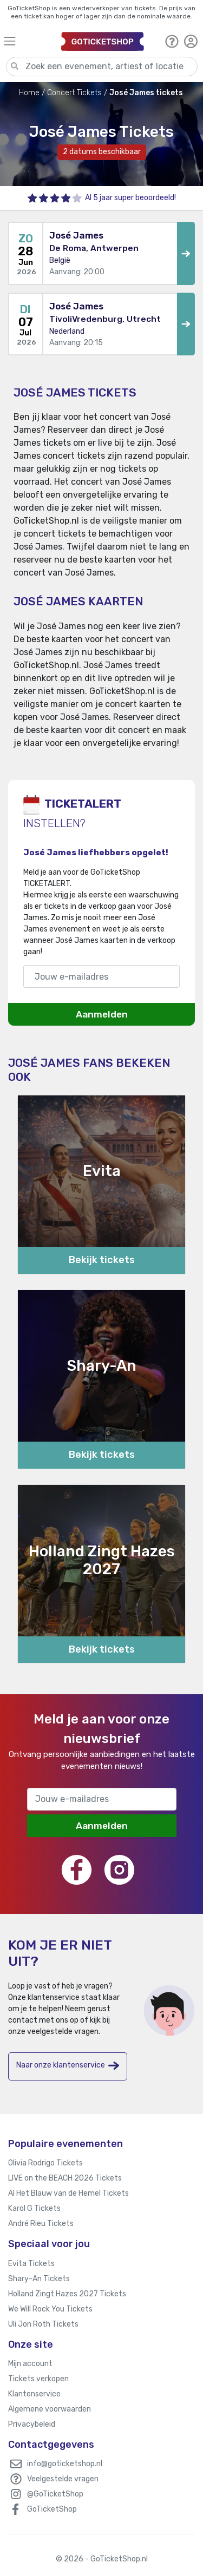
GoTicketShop (52, 2509)
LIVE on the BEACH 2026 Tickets (65, 2178)
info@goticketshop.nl (64, 2463)
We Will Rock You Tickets (50, 2309)
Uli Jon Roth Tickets (43, 2324)
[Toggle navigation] (27, 41)
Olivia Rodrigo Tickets (45, 2163)
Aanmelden (102, 1014)
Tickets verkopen (38, 2378)
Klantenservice (34, 2394)
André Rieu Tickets (41, 2223)
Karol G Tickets (34, 2208)
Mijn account (30, 2363)
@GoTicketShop (55, 2494)
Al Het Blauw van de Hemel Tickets (68, 2193)
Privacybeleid (31, 2424)
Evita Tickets (31, 2263)
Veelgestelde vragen (63, 2478)
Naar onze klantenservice (67, 2065)
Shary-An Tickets (39, 2278)
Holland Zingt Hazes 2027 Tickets (67, 2293)
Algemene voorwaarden (49, 2409)
